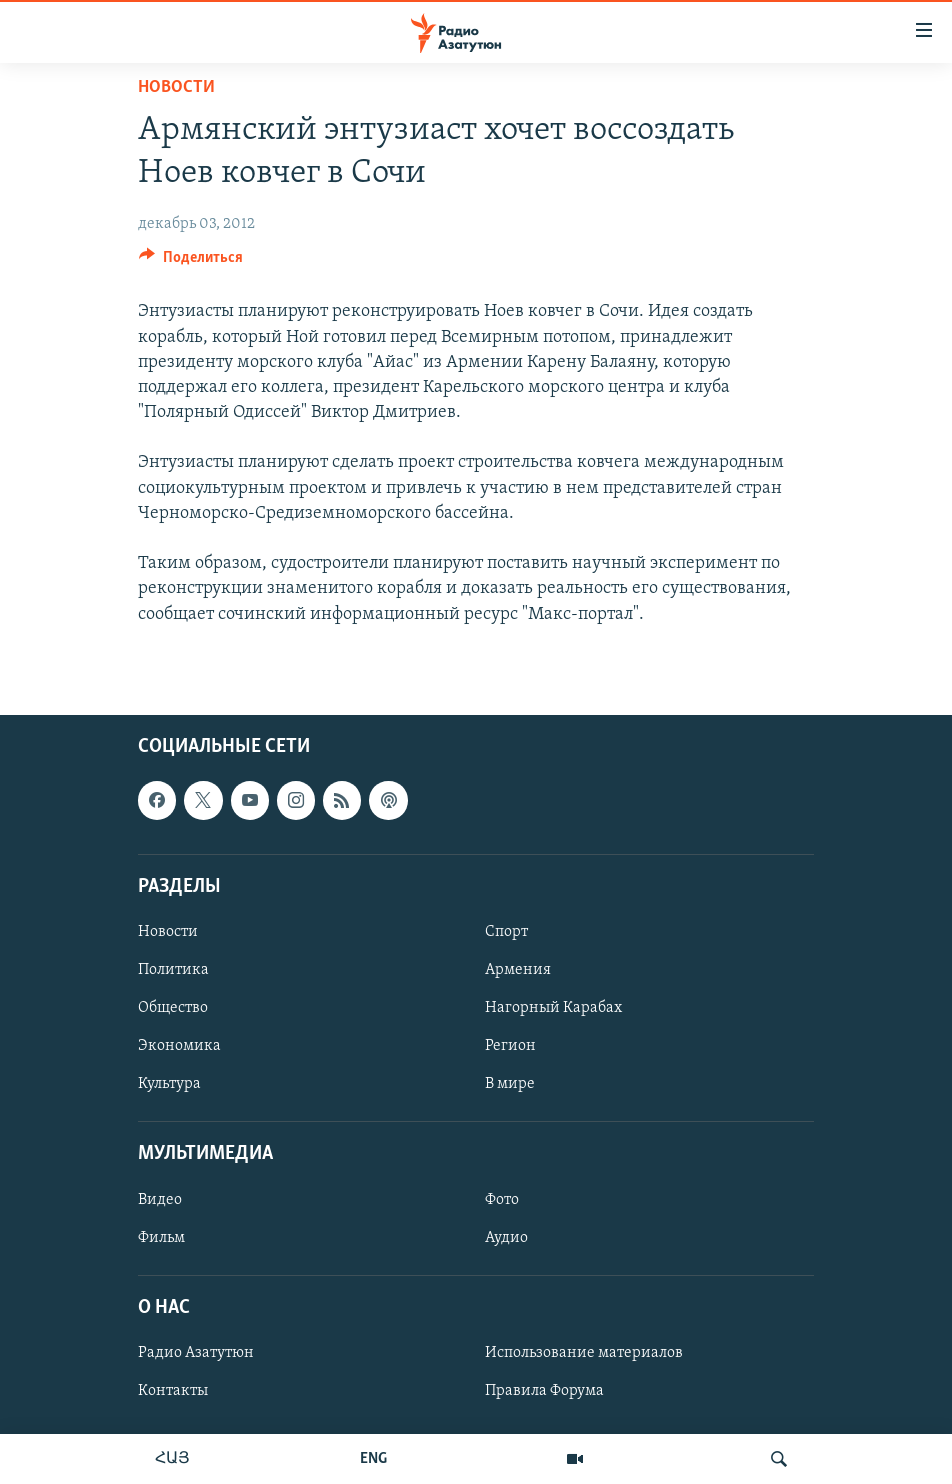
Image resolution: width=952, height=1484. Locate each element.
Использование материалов (584, 1353)
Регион (510, 1046)
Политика (173, 970)
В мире (510, 1084)
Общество (173, 1008)
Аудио (506, 1237)
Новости (176, 87)
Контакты (173, 1391)
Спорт (506, 932)
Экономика (179, 1046)
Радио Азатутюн (196, 1353)
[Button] (191, 262)
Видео (160, 1199)
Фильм (161, 1237)
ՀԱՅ (172, 1459)
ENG (373, 1459)
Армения (518, 970)
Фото (502, 1199)
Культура (169, 1084)
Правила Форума (544, 1391)
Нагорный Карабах (553, 1008)
